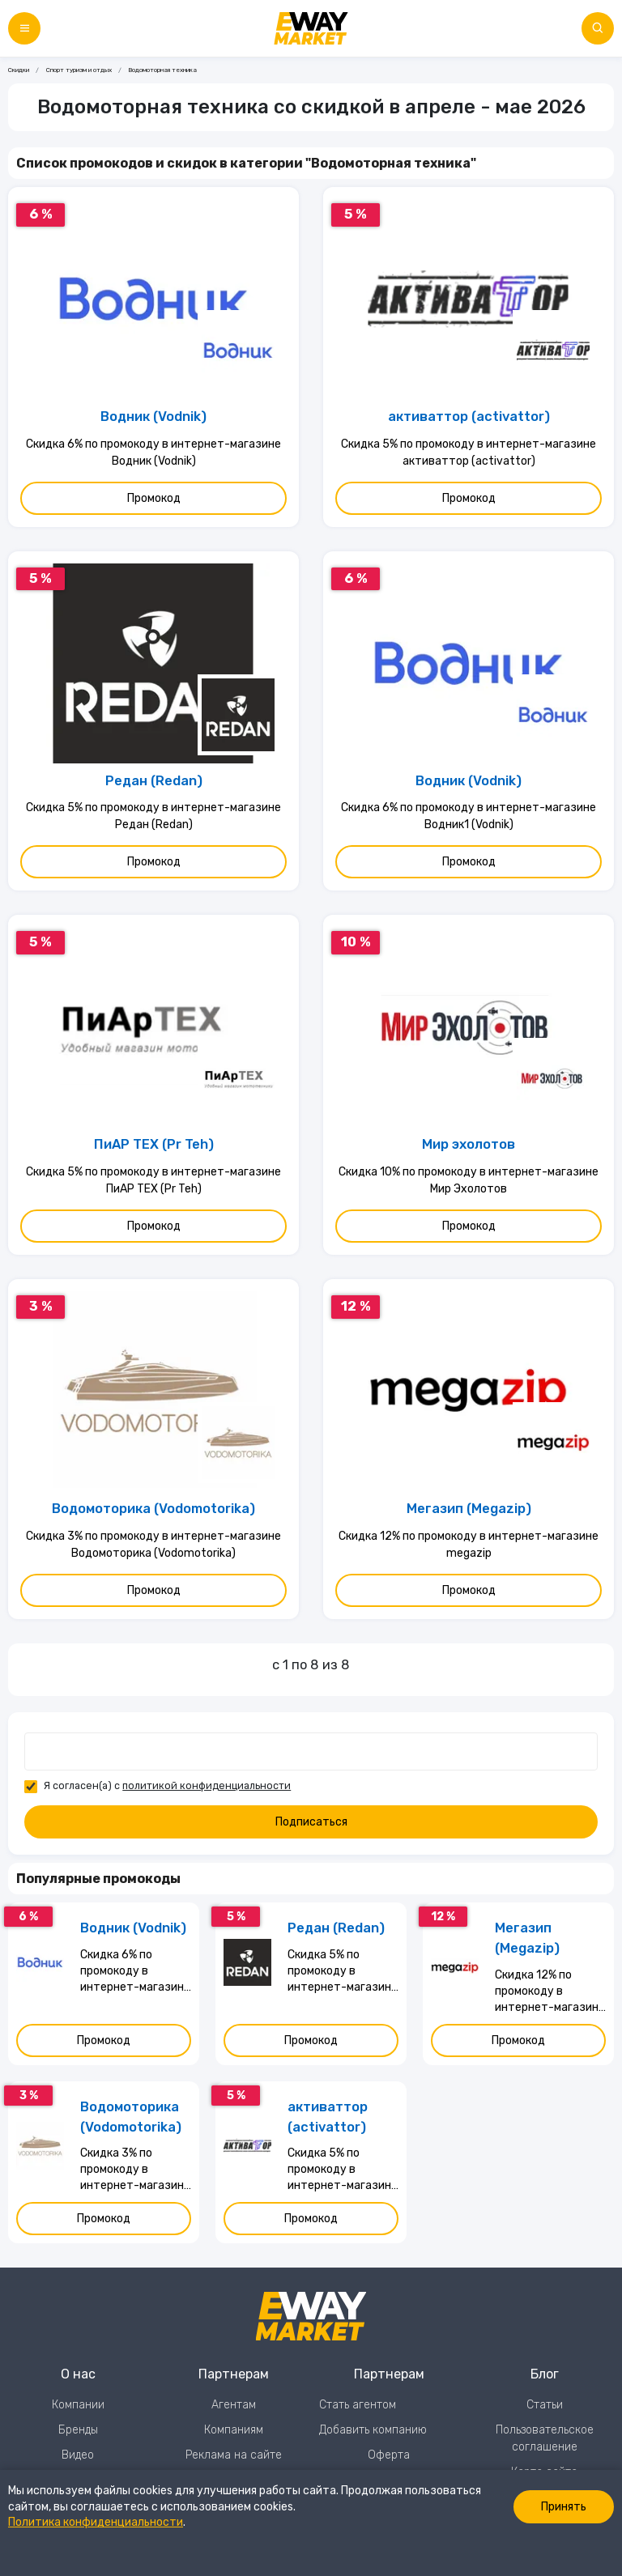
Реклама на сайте (233, 2455)
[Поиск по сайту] (598, 28)
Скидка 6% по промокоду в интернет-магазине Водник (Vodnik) (153, 452)
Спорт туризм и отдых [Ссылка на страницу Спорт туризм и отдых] (79, 70)
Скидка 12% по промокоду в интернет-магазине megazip (469, 1544)
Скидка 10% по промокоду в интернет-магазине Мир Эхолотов (469, 1180)
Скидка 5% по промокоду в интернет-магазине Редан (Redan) (153, 816)
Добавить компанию (373, 2430)
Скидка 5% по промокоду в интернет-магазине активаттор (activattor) (468, 452)
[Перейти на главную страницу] (311, 28)
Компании (78, 2405)
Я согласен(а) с (167, 1785)
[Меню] (24, 28)
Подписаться (311, 1822)
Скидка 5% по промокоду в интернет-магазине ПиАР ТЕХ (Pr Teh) (153, 1180)
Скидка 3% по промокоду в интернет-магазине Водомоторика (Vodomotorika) (153, 1544)
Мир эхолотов (468, 1144)
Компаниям (233, 2430)
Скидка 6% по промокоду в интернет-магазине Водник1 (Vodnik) (468, 816)
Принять (563, 2507)
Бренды (78, 2430)
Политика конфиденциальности (95, 2522)
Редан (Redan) (153, 781)
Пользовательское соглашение (545, 2438)
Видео (78, 2455)
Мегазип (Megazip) (469, 1508)
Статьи (544, 2405)
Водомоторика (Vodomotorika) (153, 1508)
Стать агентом (357, 2405)
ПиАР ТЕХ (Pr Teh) (154, 1144)
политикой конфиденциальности (206, 1785)
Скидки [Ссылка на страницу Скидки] (18, 70)
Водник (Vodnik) (153, 416)
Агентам (233, 2405)
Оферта (389, 2455)
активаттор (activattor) (469, 416)
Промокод (154, 498)
